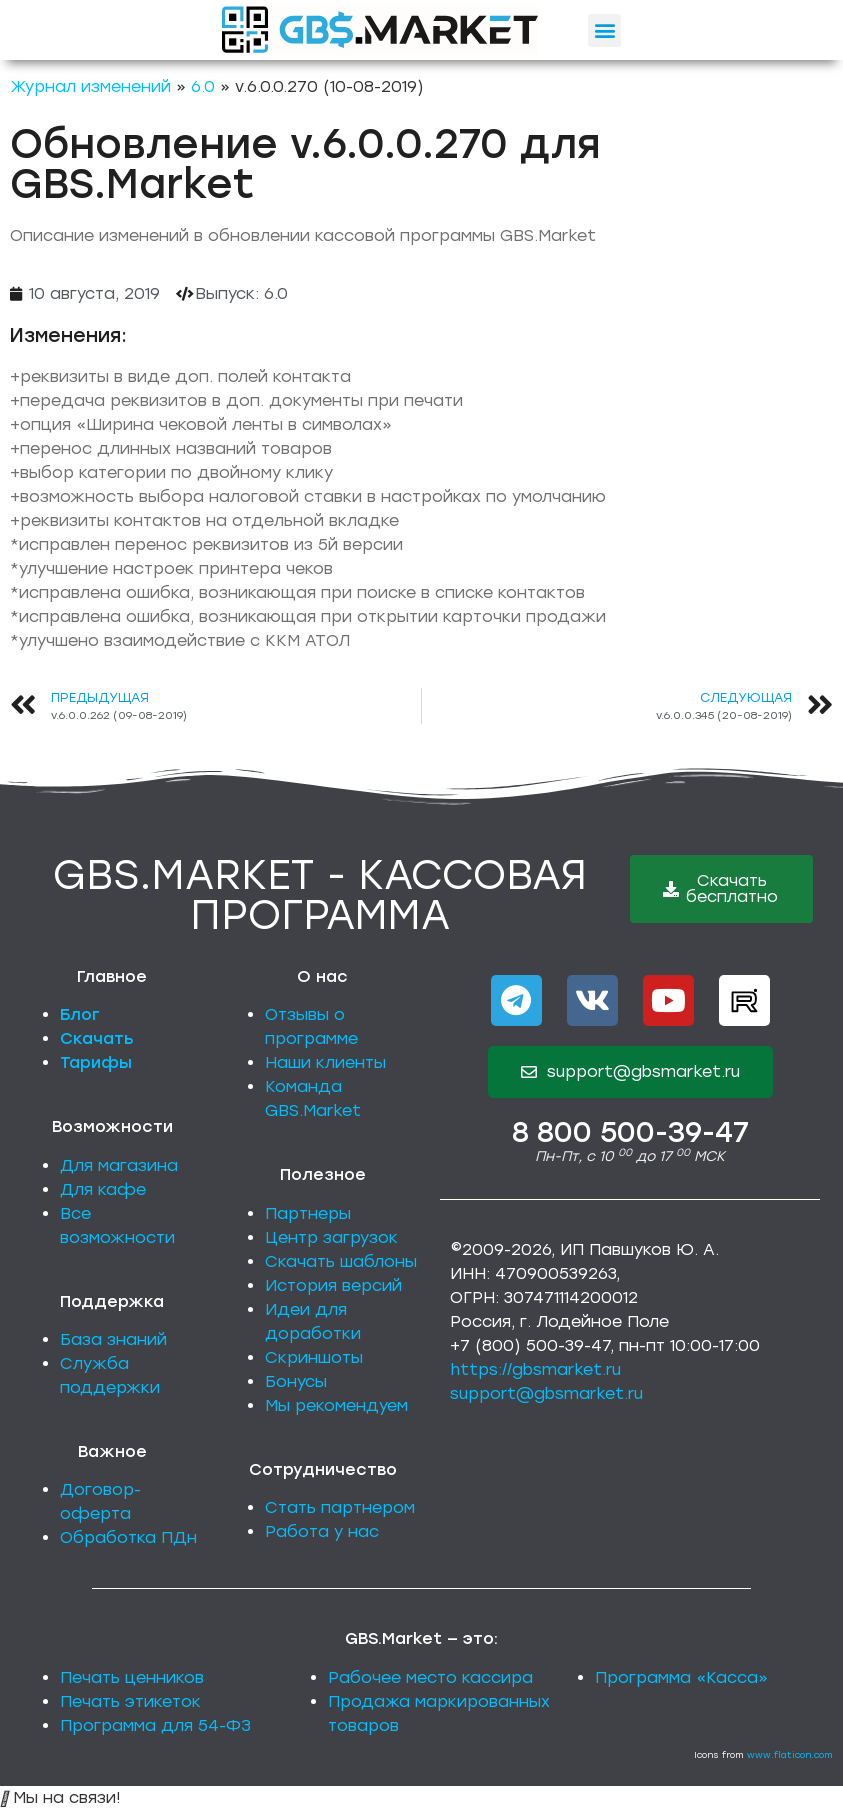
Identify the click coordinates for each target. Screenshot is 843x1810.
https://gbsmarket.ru (535, 1369)
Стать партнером (340, 1507)
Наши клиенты (325, 1062)
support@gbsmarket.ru (546, 1393)
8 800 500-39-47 (630, 1132)
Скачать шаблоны (341, 1261)
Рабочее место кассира (430, 1677)
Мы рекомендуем (336, 1405)
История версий (333, 1285)
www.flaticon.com (790, 1754)
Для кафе (103, 1189)
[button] (604, 30)
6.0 (203, 86)
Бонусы (296, 1381)
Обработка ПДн (128, 1537)
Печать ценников (132, 1677)
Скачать (97, 1038)
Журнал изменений (90, 86)
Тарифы (96, 1062)
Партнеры (308, 1213)
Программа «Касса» (681, 1677)
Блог (80, 1014)
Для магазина (119, 1165)
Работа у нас (322, 1531)
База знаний (113, 1339)
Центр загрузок (331, 1237)
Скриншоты (314, 1357)
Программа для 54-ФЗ (155, 1725)
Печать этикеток (130, 1701)
